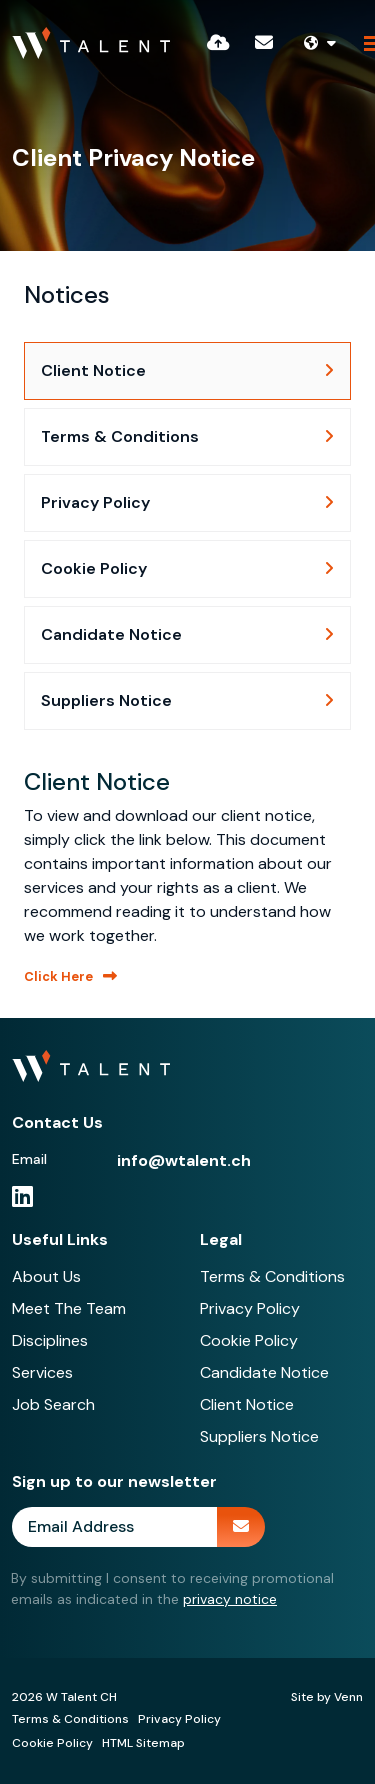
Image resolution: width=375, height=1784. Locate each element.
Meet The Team (69, 1308)
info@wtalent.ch (184, 1160)
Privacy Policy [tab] (95, 502)
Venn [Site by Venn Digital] (348, 1697)
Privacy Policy (250, 1308)
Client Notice (247, 1404)
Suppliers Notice (259, 1436)
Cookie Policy (249, 1340)
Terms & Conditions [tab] (120, 436)
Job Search (53, 1404)
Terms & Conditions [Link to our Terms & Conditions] (70, 1719)
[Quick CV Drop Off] (218, 43)
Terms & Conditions (272, 1276)
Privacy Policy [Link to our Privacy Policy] (179, 1719)
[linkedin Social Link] (22, 1196)
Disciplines (50, 1340)
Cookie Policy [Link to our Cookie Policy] (52, 1743)
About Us (46, 1276)
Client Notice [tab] (93, 370)
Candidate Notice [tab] (111, 634)
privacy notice (230, 1599)
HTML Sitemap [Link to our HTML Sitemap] (143, 1743)
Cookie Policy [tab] (94, 568)
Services (42, 1372)
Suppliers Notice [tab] (106, 700)
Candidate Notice (264, 1372)
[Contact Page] (264, 43)
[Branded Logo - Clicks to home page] (91, 43)
